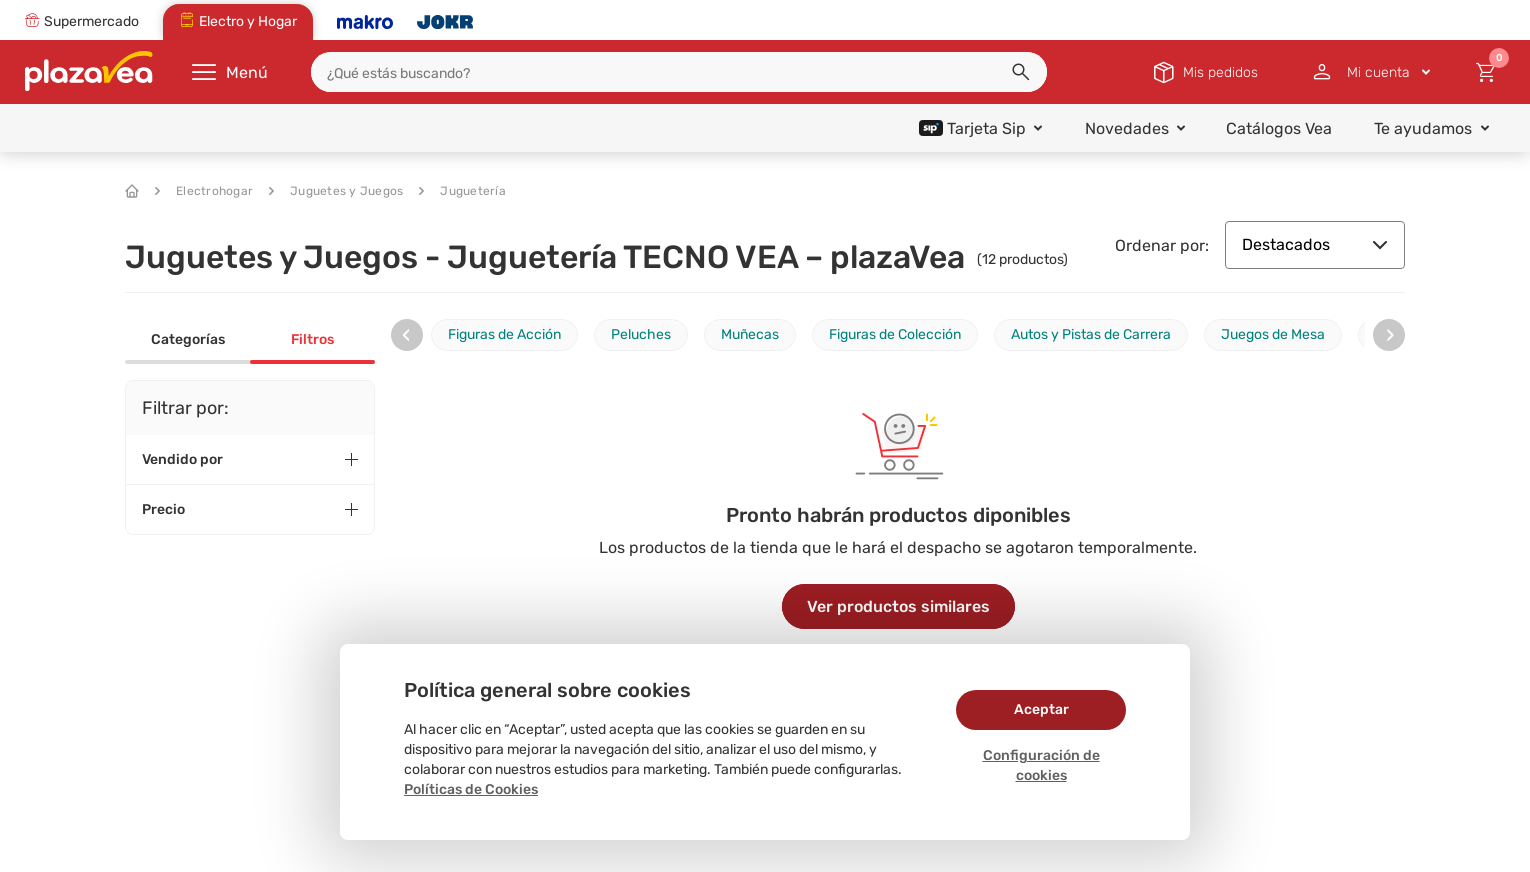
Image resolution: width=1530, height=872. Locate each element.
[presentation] (407, 335)
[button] (1021, 72)
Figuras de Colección (895, 334)
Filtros (312, 339)
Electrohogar (204, 191)
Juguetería (462, 191)
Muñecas (750, 334)
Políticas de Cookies (471, 789)
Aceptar (1041, 709)
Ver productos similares (898, 606)
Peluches (641, 334)
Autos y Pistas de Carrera (1091, 334)
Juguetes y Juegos (336, 191)
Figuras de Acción (504, 334)
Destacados (1315, 244)
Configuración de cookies (1041, 765)
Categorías (188, 339)
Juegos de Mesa (1273, 334)
